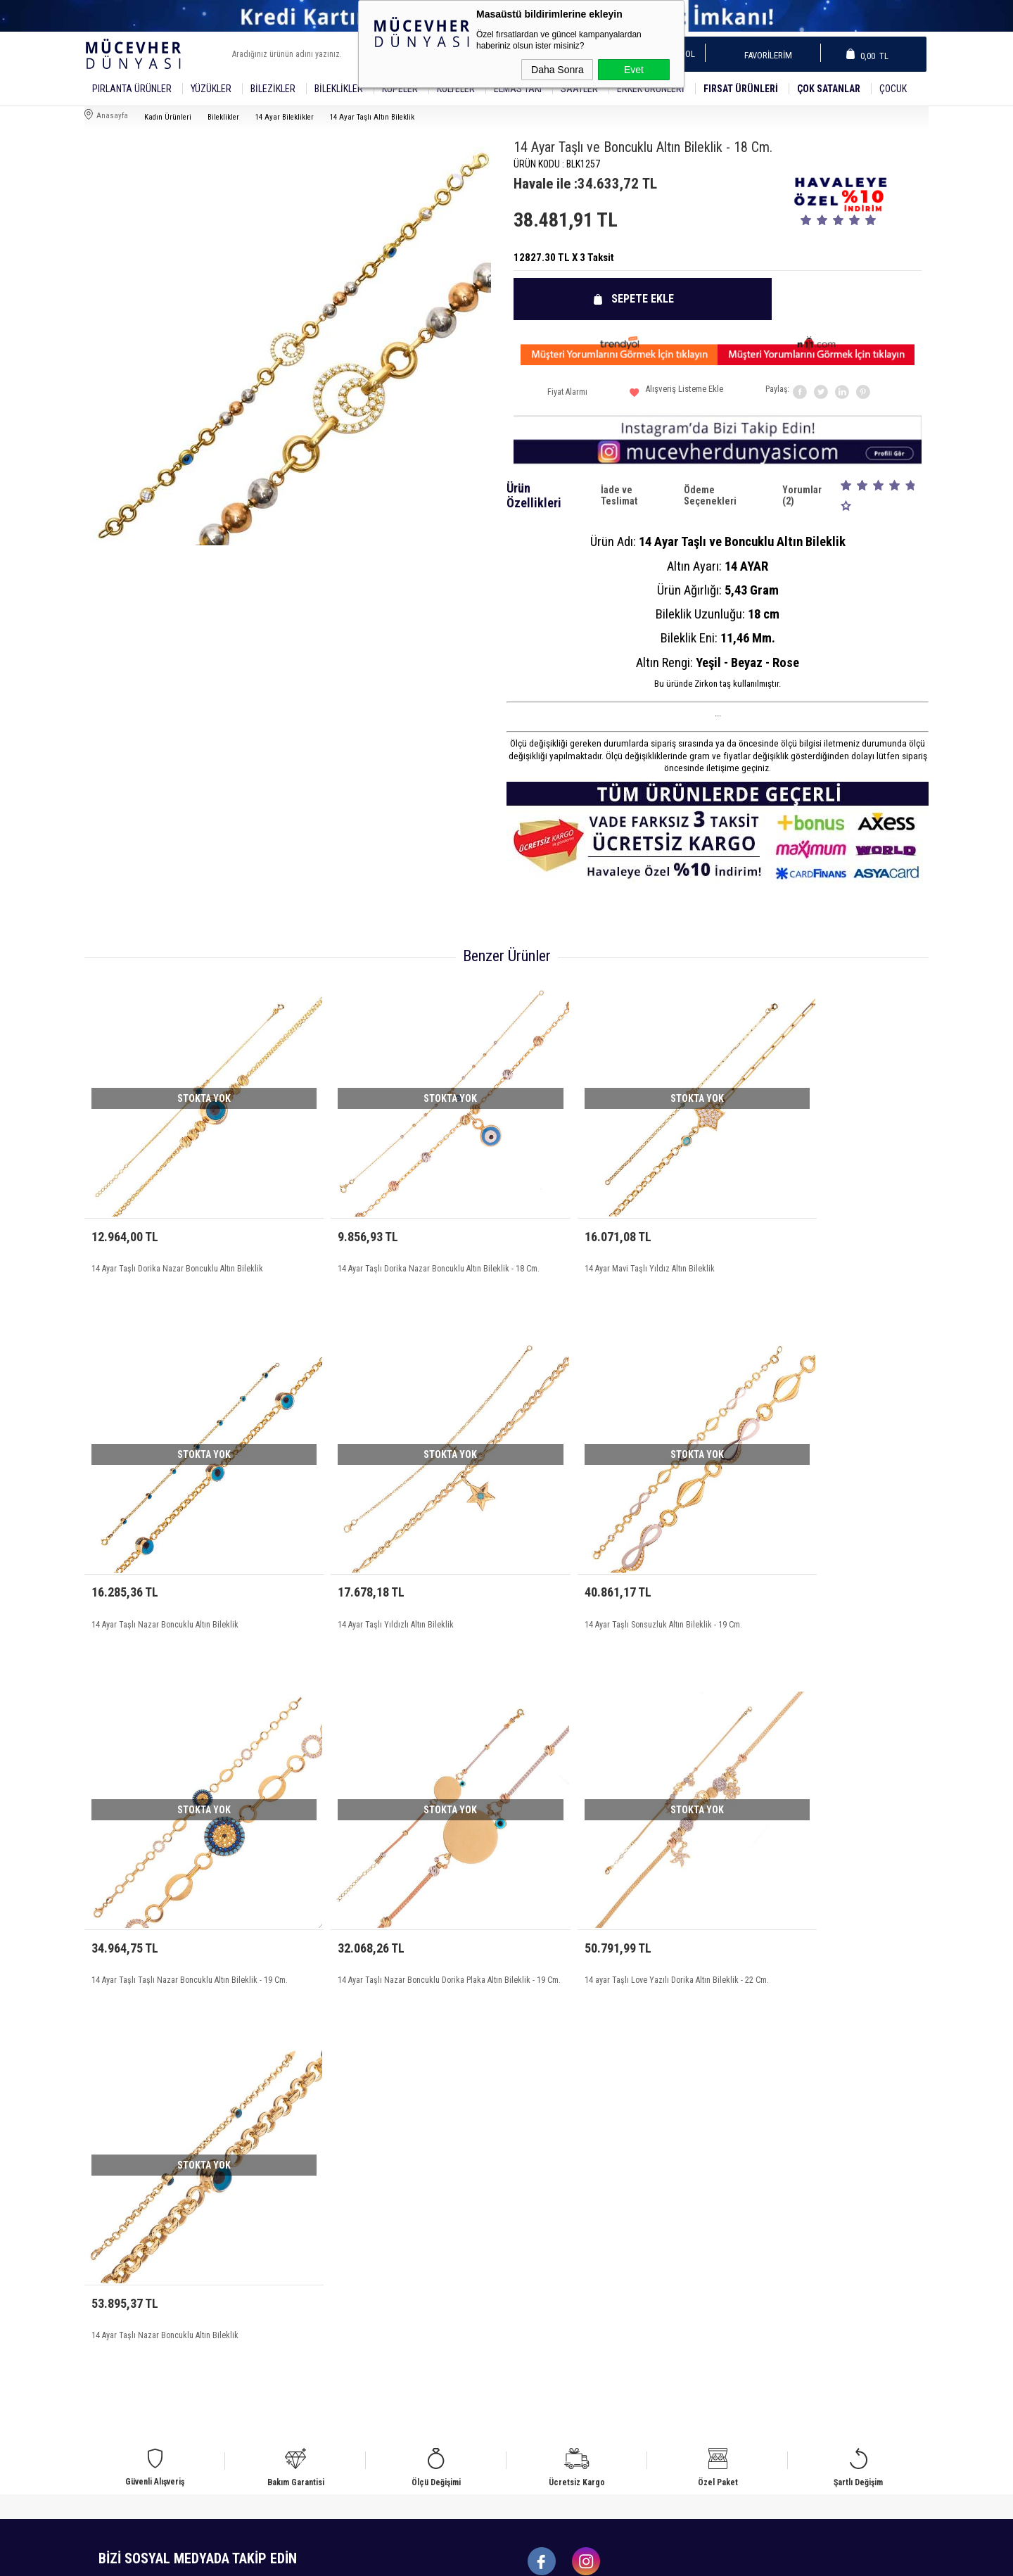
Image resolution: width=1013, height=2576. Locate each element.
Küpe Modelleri (119, 2258)
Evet (634, 69)
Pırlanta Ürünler (132, 88)
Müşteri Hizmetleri (547, 2241)
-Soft (442, 2558)
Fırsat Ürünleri (740, 88)
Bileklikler (338, 88)
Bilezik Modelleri (121, 2241)
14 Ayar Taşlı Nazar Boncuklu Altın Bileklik (803, 1236)
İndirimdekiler (538, 2224)
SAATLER (579, 88)
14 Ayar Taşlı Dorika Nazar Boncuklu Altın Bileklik (176, 1236)
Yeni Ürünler (536, 2207)
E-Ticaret (470, 2558)
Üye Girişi (742, 2207)
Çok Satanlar (828, 88)
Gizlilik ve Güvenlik (336, 2258)
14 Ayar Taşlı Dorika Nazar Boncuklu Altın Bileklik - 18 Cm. (397, 1243)
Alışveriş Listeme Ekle (676, 394)
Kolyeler (456, 88)
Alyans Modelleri (121, 2190)
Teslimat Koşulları (334, 2190)
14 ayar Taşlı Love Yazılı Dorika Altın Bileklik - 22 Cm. (182, 1879)
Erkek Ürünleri (650, 88)
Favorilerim (763, 55)
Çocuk (893, 88)
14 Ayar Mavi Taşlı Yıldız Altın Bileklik (581, 1236)
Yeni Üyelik (744, 2190)
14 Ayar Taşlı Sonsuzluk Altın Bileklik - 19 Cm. (383, 1557)
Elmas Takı (518, 88)
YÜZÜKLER (211, 88)
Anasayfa (530, 2190)
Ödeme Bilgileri (329, 2275)
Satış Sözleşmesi (333, 2224)
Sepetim (528, 2258)
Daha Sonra (557, 69)
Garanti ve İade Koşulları (346, 2241)
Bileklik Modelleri (122, 2207)
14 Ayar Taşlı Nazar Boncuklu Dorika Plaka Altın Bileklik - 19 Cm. (812, 1565)
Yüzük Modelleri (121, 2224)
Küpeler (400, 88)
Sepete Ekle (647, 298)
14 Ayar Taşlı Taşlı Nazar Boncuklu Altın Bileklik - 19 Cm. (606, 1565)
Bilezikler (272, 88)
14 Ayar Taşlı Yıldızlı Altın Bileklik (149, 1557)
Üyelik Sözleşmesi (335, 2207)
